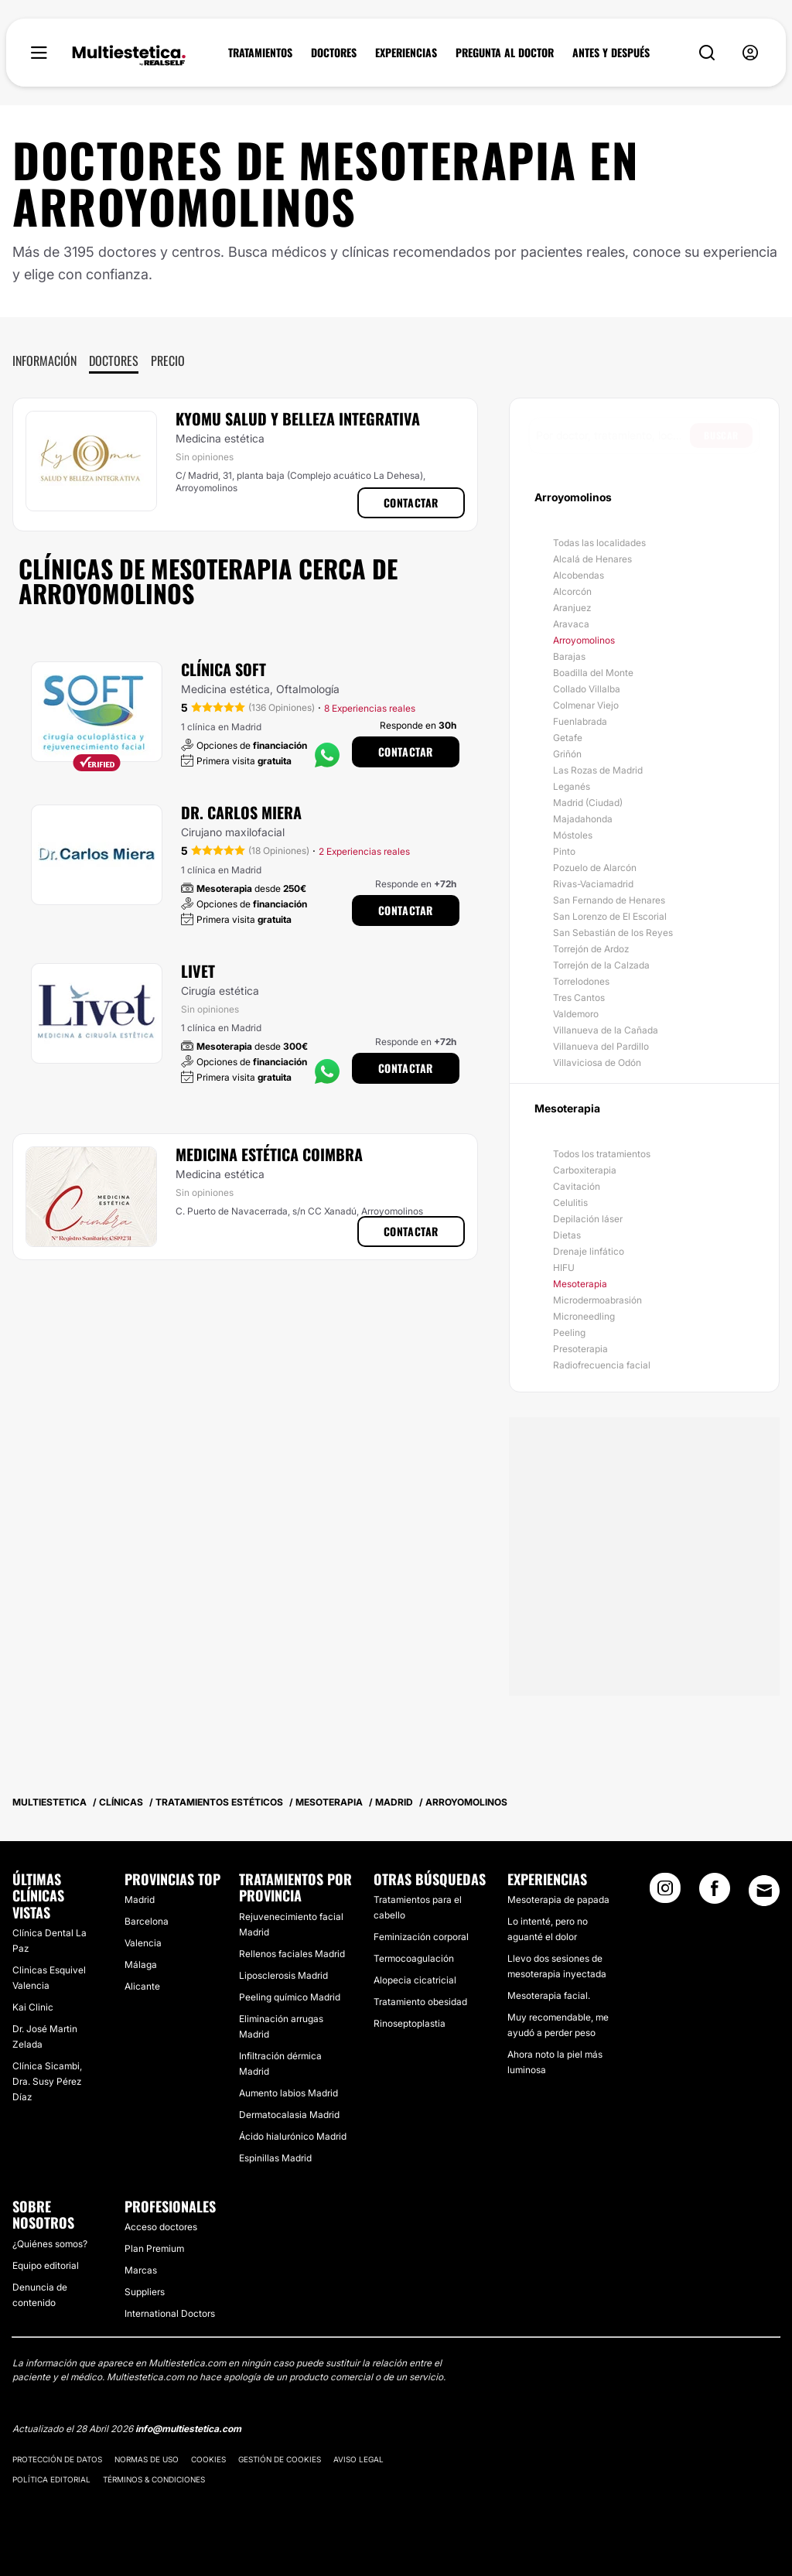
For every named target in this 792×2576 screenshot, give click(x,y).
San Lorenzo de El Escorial (610, 916)
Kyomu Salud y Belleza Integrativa (298, 418)
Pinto (564, 851)
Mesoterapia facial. (548, 1995)
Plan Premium (154, 2248)
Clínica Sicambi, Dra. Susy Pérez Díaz (47, 2081)
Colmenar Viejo (586, 705)
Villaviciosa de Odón (597, 1062)
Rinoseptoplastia (410, 2023)
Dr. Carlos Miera (241, 812)
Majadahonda (583, 819)
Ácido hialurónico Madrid (292, 2136)
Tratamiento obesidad (420, 2001)
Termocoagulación (414, 1958)
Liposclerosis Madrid (283, 1975)
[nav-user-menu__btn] (750, 53)
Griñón (567, 754)
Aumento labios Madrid (288, 2093)
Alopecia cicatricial (415, 1980)
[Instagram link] (665, 1893)
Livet (198, 970)
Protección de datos (57, 2459)
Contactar (411, 502)
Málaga (141, 1964)
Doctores (113, 360)
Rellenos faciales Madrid (292, 1953)
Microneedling (584, 1316)
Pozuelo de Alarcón (595, 867)
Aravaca (571, 624)
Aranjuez (572, 607)
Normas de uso (146, 2459)
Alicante (142, 1986)
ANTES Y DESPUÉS (611, 52)
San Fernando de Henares (609, 900)
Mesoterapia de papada (558, 1899)
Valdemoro (576, 1014)
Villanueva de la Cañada (605, 1030)
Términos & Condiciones (154, 2479)
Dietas (567, 1235)
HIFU (564, 1267)
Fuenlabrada (580, 721)
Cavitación (576, 1186)
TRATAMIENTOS (260, 52)
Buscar (721, 435)
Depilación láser (588, 1219)
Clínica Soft (223, 669)
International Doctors (170, 2313)
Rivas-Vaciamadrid (593, 884)
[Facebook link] (714, 1893)
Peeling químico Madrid (289, 1997)
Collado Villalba (586, 689)
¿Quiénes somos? (49, 2244)
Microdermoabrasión (597, 1300)
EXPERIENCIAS (406, 52)
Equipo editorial (45, 2265)
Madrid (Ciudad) (588, 802)
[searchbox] (613, 435)
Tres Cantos (579, 997)
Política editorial (51, 2479)
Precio (168, 360)
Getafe (567, 737)
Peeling (569, 1332)
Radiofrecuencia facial (601, 1365)
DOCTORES (334, 52)
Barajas (569, 656)
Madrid (140, 1899)
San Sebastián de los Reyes (613, 932)
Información (44, 360)
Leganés (571, 786)
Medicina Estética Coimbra (269, 1154)
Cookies (208, 2459)
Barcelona (147, 1921)
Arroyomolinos (584, 640)
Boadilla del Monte (593, 672)
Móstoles (572, 835)
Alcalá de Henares (592, 559)
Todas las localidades (599, 542)
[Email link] (764, 1890)
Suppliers (145, 2292)
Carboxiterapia (584, 1170)
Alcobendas (578, 575)
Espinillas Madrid (275, 2158)
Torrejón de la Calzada (601, 965)
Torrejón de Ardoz (591, 949)
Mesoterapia (580, 1284)
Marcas (141, 2270)
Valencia (143, 1943)
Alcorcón (572, 591)
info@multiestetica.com (188, 2428)
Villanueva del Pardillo (601, 1046)
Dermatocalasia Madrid (289, 2114)
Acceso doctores (161, 2227)
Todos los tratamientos (601, 1154)
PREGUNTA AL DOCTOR (505, 52)
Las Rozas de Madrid (598, 770)
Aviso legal (358, 2459)
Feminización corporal (421, 1936)
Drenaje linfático (588, 1251)
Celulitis (570, 1202)
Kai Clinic (32, 2007)
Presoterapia (580, 1349)
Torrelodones (581, 981)
